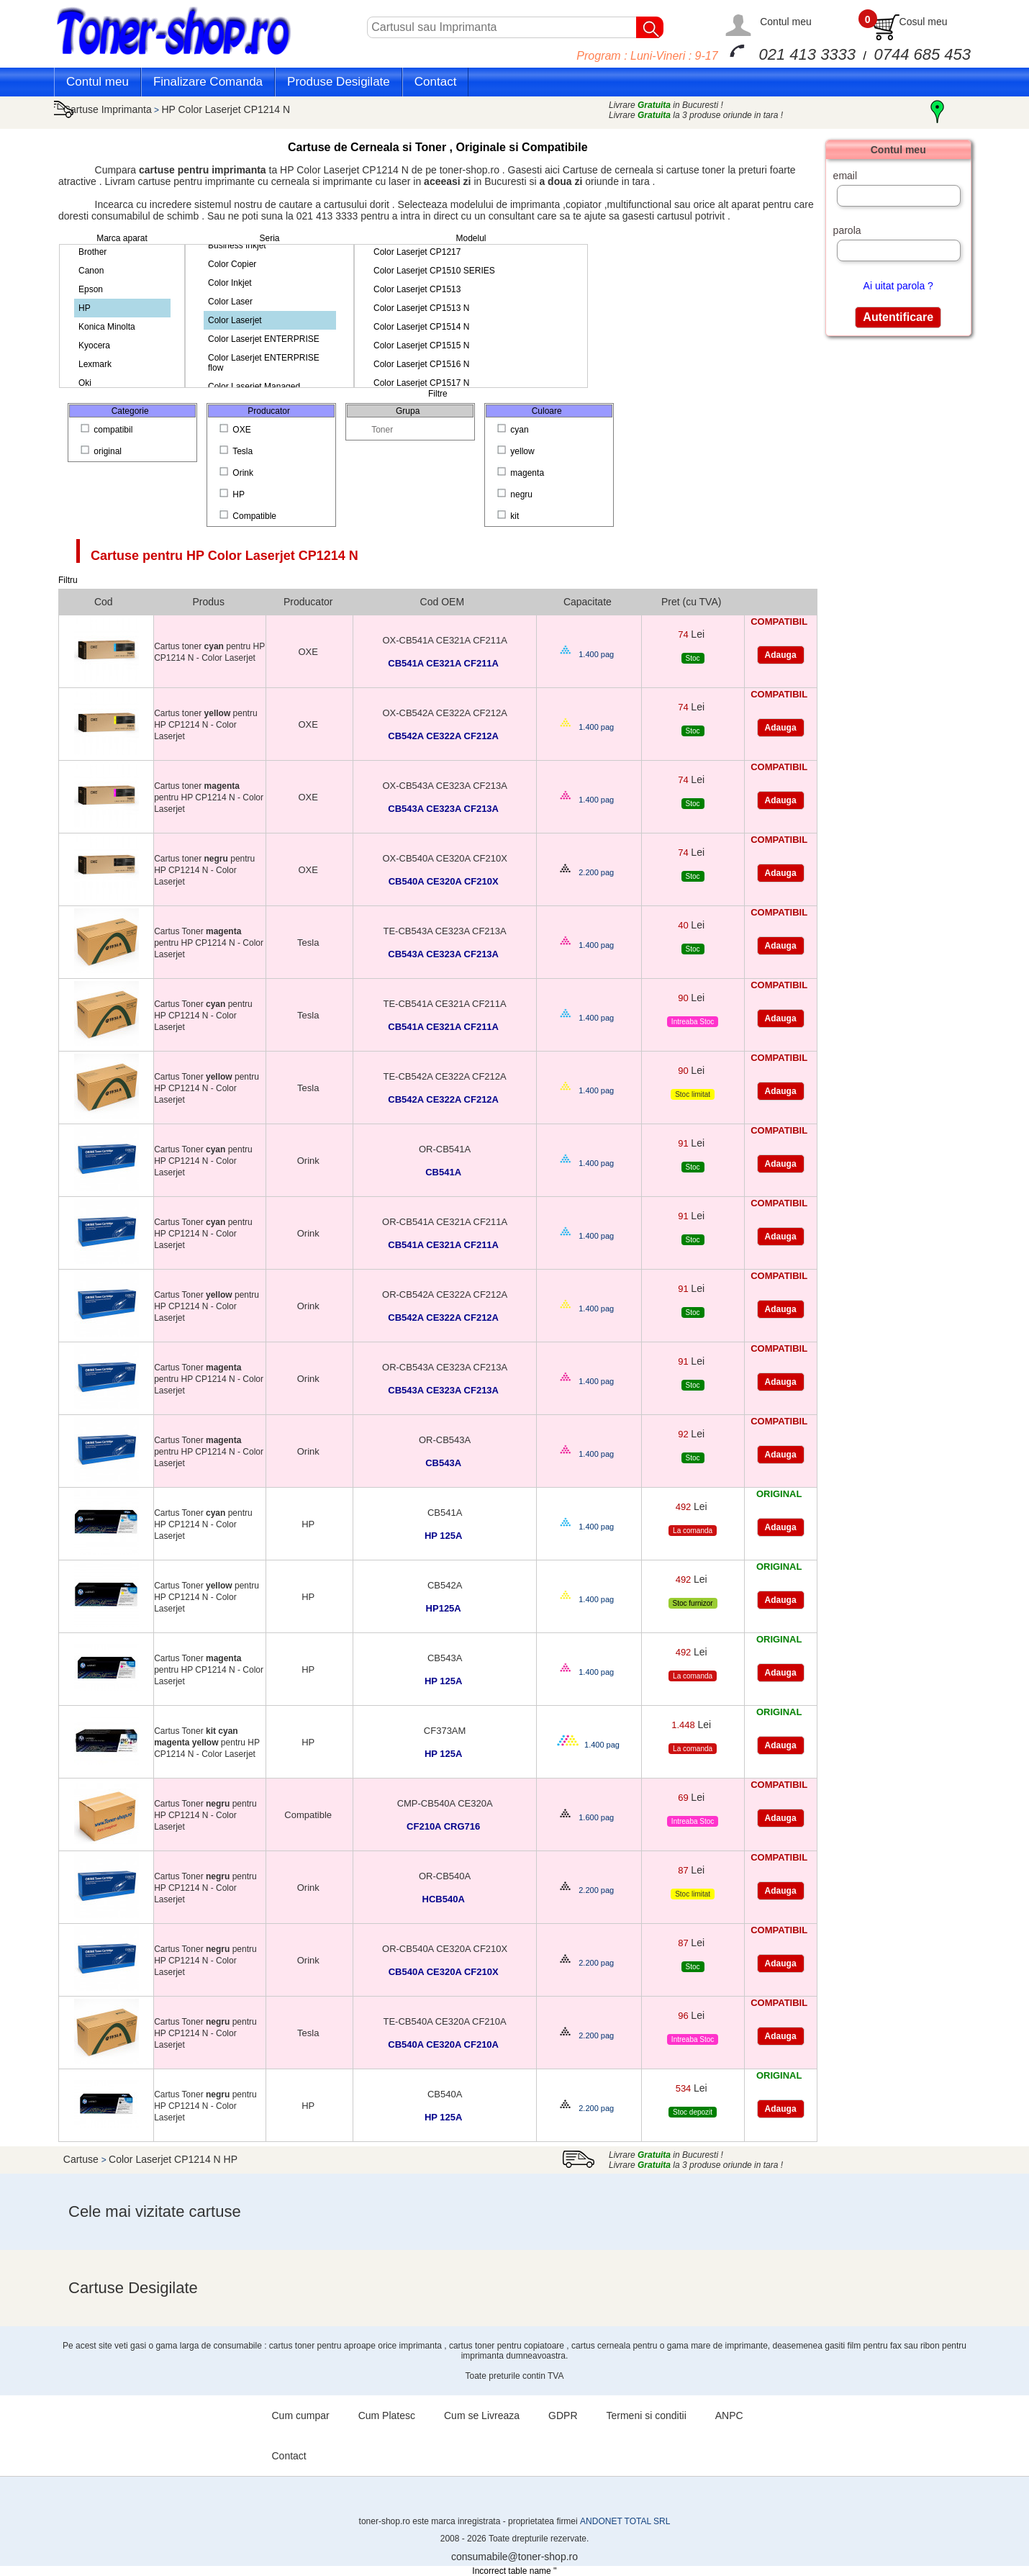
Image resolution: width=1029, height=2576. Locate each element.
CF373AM (445, 1730)
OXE (236, 430)
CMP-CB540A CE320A (445, 1803)
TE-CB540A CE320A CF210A (444, 2021)
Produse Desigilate (338, 82)
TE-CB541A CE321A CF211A (444, 1003)
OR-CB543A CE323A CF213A (444, 1367)
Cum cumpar (301, 2415)
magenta (521, 473)
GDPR (562, 2415)
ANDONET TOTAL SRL (625, 2521)
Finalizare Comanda (208, 82)
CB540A (444, 2094)
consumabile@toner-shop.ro (514, 2556)
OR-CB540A (445, 1876)
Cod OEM (442, 601)
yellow (517, 451)
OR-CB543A (445, 1439)
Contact (435, 82)
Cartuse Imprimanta (107, 109)
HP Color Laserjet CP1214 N (225, 109)
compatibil (108, 430)
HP (233, 494)
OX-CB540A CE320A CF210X (444, 858)
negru (516, 494)
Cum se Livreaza (482, 2415)
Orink (237, 473)
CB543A (444, 1658)
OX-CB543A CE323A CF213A (444, 785)
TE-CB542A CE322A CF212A (444, 1076)
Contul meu (786, 21)
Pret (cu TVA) (691, 601)
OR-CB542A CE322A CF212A (444, 1294)
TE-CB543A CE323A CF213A (444, 931)
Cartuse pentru (224, 555)
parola (847, 230)
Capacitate (587, 601)
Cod (103, 601)
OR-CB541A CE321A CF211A (444, 1221)
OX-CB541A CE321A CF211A (444, 640)
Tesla (237, 451)
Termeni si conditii (646, 2415)
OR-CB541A (445, 1149)
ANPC (729, 2415)
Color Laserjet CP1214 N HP (173, 2159)
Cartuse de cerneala (609, 170)
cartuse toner (695, 170)
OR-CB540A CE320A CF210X (444, 1948)
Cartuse (82, 2159)
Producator (308, 601)
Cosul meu (923, 21)
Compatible (248, 516)
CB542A (444, 1585)
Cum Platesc (386, 2415)
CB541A (444, 1512)
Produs (209, 601)
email (845, 175)
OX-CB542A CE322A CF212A (444, 713)
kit (509, 516)
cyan (514, 430)
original (102, 451)
